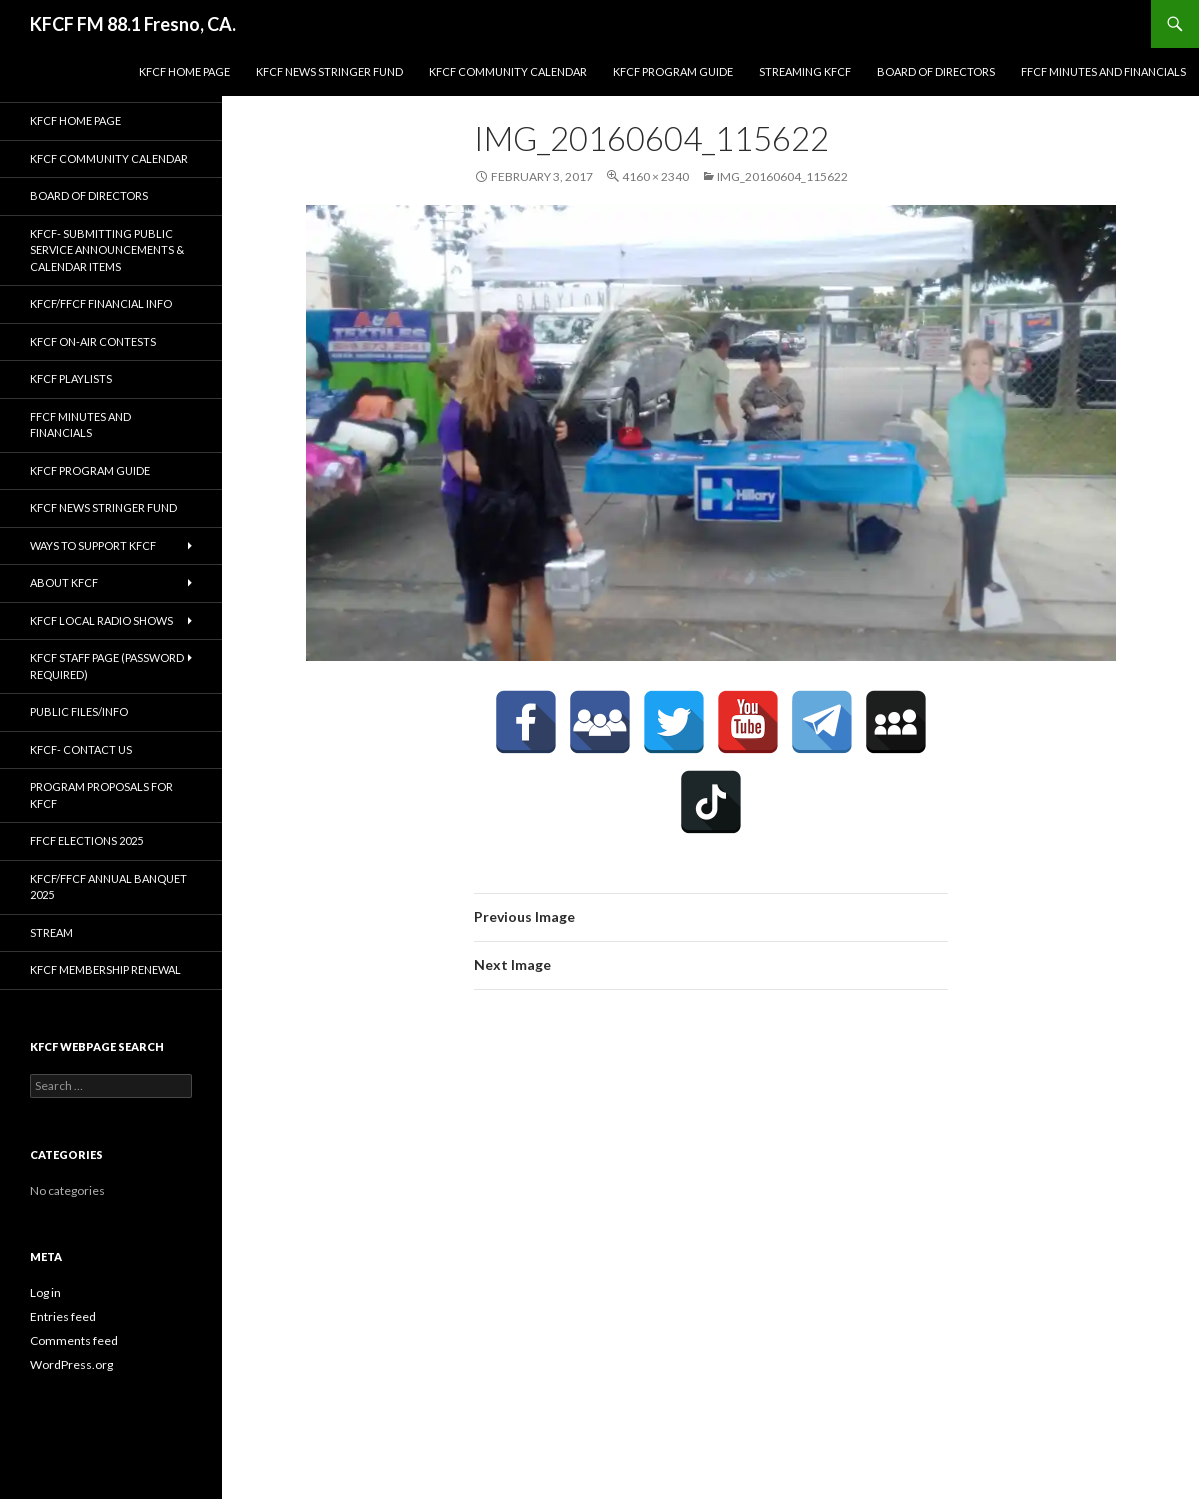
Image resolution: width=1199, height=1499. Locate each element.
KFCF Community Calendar (508, 71)
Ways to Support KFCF (93, 545)
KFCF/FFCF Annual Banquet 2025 (108, 887)
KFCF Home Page (184, 71)
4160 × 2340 (655, 176)
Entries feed (63, 1316)
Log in (45, 1292)
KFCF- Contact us (81, 749)
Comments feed (74, 1340)
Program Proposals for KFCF (101, 795)
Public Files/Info (79, 711)
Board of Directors (936, 71)
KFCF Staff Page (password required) (107, 666)
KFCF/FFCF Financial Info (101, 303)
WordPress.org (71, 1364)
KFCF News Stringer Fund (329, 71)
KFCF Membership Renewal (105, 969)
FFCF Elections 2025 (86, 840)
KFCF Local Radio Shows (101, 620)
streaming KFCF (805, 71)
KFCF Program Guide (673, 71)
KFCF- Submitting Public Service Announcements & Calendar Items (107, 250)
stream (51, 932)
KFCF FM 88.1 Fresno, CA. (133, 24)
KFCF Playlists (71, 378)
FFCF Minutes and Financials (1103, 71)
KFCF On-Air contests (93, 341)
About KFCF (64, 582)
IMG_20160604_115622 (782, 176)
